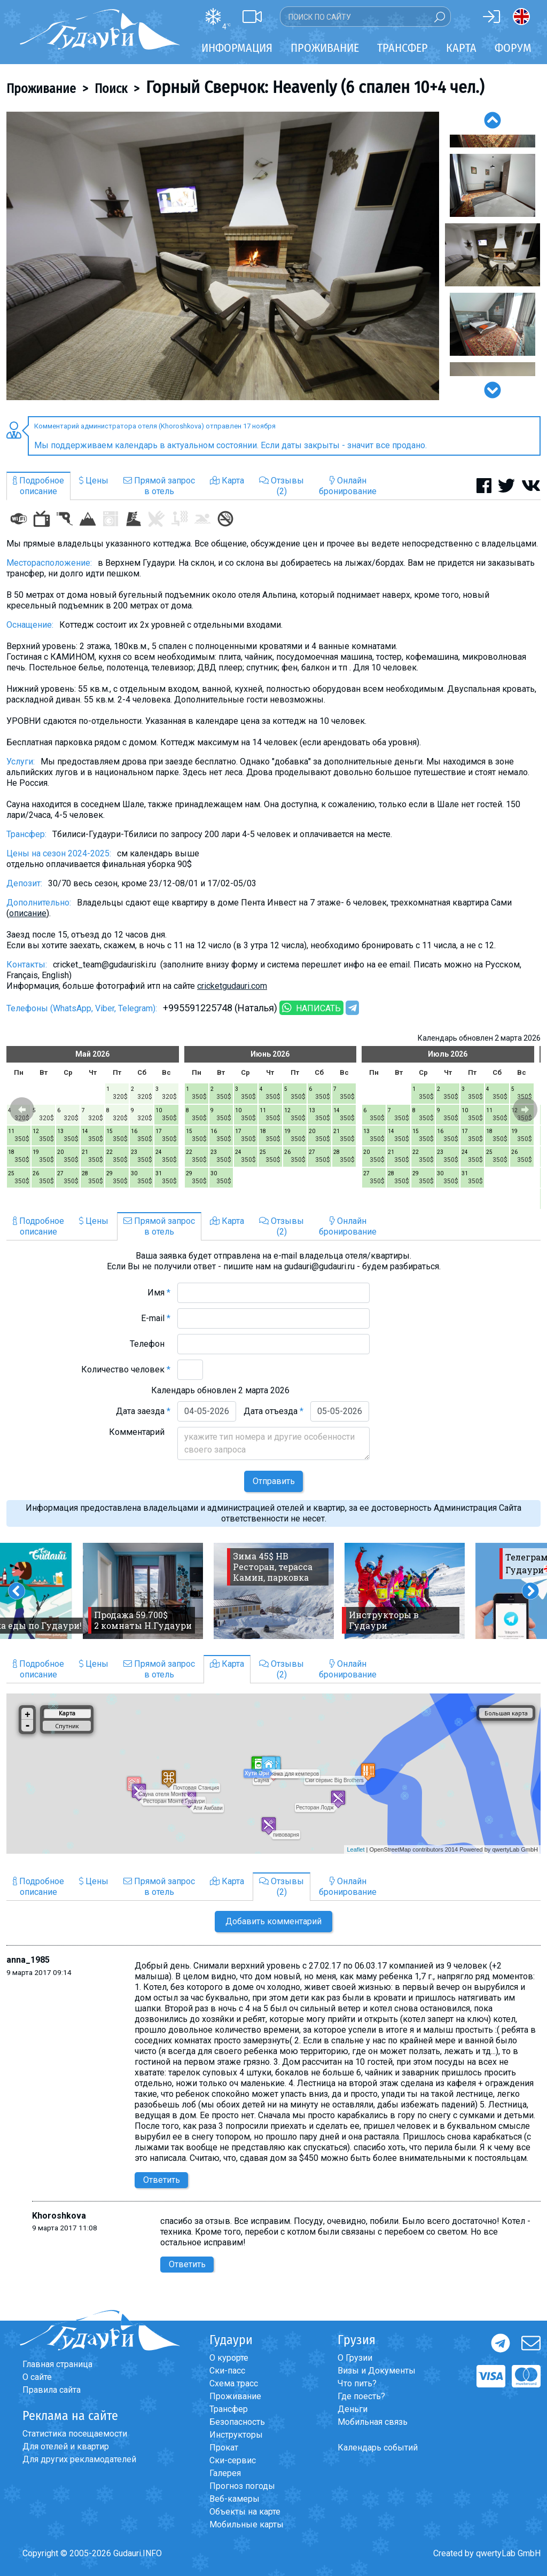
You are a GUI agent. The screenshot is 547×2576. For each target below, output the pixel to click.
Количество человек (125, 1369)
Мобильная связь (373, 2422)
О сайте (37, 2377)
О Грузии (355, 2358)
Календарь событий (378, 2447)
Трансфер (228, 2409)
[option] (222, 256)
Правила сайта (51, 2390)
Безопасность (237, 2422)
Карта (461, 48)
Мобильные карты (246, 2524)
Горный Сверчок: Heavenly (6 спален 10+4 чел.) (315, 87)
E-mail (155, 1318)
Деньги (353, 2409)
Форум (513, 48)
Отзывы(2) (281, 485)
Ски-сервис (232, 2460)
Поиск (111, 88)
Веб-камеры (234, 2499)
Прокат (223, 2447)
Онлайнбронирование (348, 485)
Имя (158, 1292)
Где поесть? (361, 2396)
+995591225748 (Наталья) (220, 1007)
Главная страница (57, 2364)
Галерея (225, 2473)
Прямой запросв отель (159, 485)
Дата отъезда (273, 1411)
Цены (93, 480)
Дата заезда (143, 1411)
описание (27, 913)
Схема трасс (233, 2383)
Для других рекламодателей (79, 2459)
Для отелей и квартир (65, 2446)
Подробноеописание (38, 485)
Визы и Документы (377, 2371)
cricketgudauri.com (232, 986)
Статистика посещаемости (74, 2434)
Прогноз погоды (242, 2486)
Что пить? (357, 2383)
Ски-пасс (227, 2371)
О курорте (228, 2358)
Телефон (150, 1344)
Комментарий (139, 1432)
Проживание (41, 88)
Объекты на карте (244, 2512)
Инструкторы (236, 2435)
